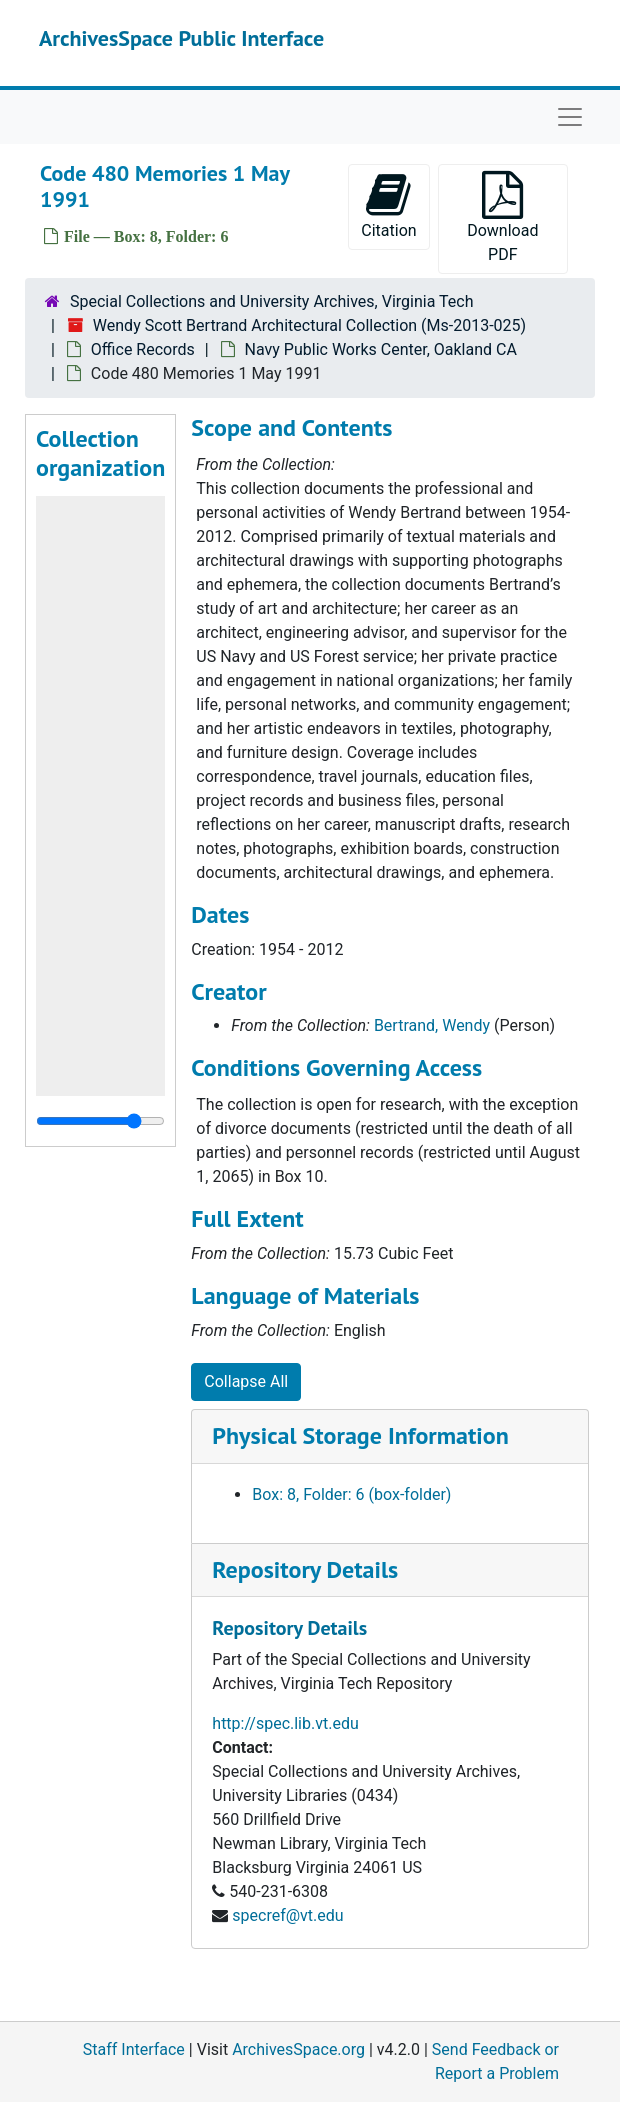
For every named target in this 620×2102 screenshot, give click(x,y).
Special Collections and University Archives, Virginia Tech (271, 301)
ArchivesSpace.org (298, 2049)
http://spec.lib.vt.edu (285, 1723)
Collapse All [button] (246, 1381)
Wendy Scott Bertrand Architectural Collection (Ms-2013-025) (309, 325)
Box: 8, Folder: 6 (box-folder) (351, 1494)
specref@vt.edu (287, 1915)
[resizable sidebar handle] (100, 1121)
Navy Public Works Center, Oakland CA (381, 349)
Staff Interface (134, 2049)
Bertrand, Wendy (432, 1025)
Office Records (143, 349)
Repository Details (305, 1569)
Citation (388, 205)
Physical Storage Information (360, 1435)
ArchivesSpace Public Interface (181, 38)
